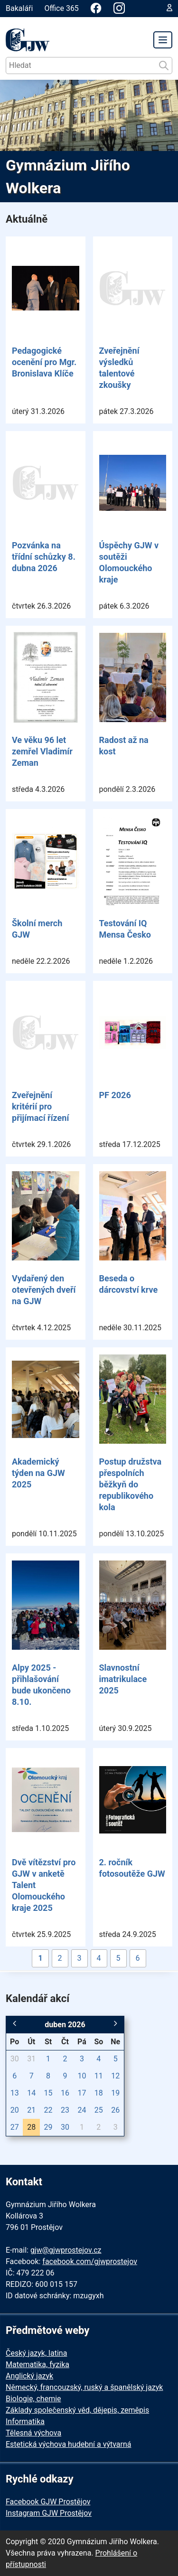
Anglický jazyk (29, 2375)
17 (81, 2092)
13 (14, 2092)
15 (48, 2092)
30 (14, 2058)
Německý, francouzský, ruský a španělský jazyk (84, 2387)
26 (115, 2110)
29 (48, 2127)
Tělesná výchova (33, 2432)
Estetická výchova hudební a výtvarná (68, 2444)
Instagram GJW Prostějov (49, 2513)
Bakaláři (19, 8)
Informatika (25, 2421)
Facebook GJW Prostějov (48, 2501)
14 (31, 2092)
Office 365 (61, 8)
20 (14, 2110)
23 (65, 2110)
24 (81, 2110)
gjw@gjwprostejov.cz (66, 2250)
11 (98, 2075)
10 (81, 2075)
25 (98, 2110)
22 (48, 2110)
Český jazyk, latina (36, 2353)
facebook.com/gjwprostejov (89, 2261)
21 (31, 2110)
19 (115, 2092)
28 (31, 2127)
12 (115, 2075)
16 (65, 2092)
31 (31, 2058)
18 (98, 2092)
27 (14, 2127)
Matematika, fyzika (37, 2364)
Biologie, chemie (33, 2398)
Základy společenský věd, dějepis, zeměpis (77, 2410)
